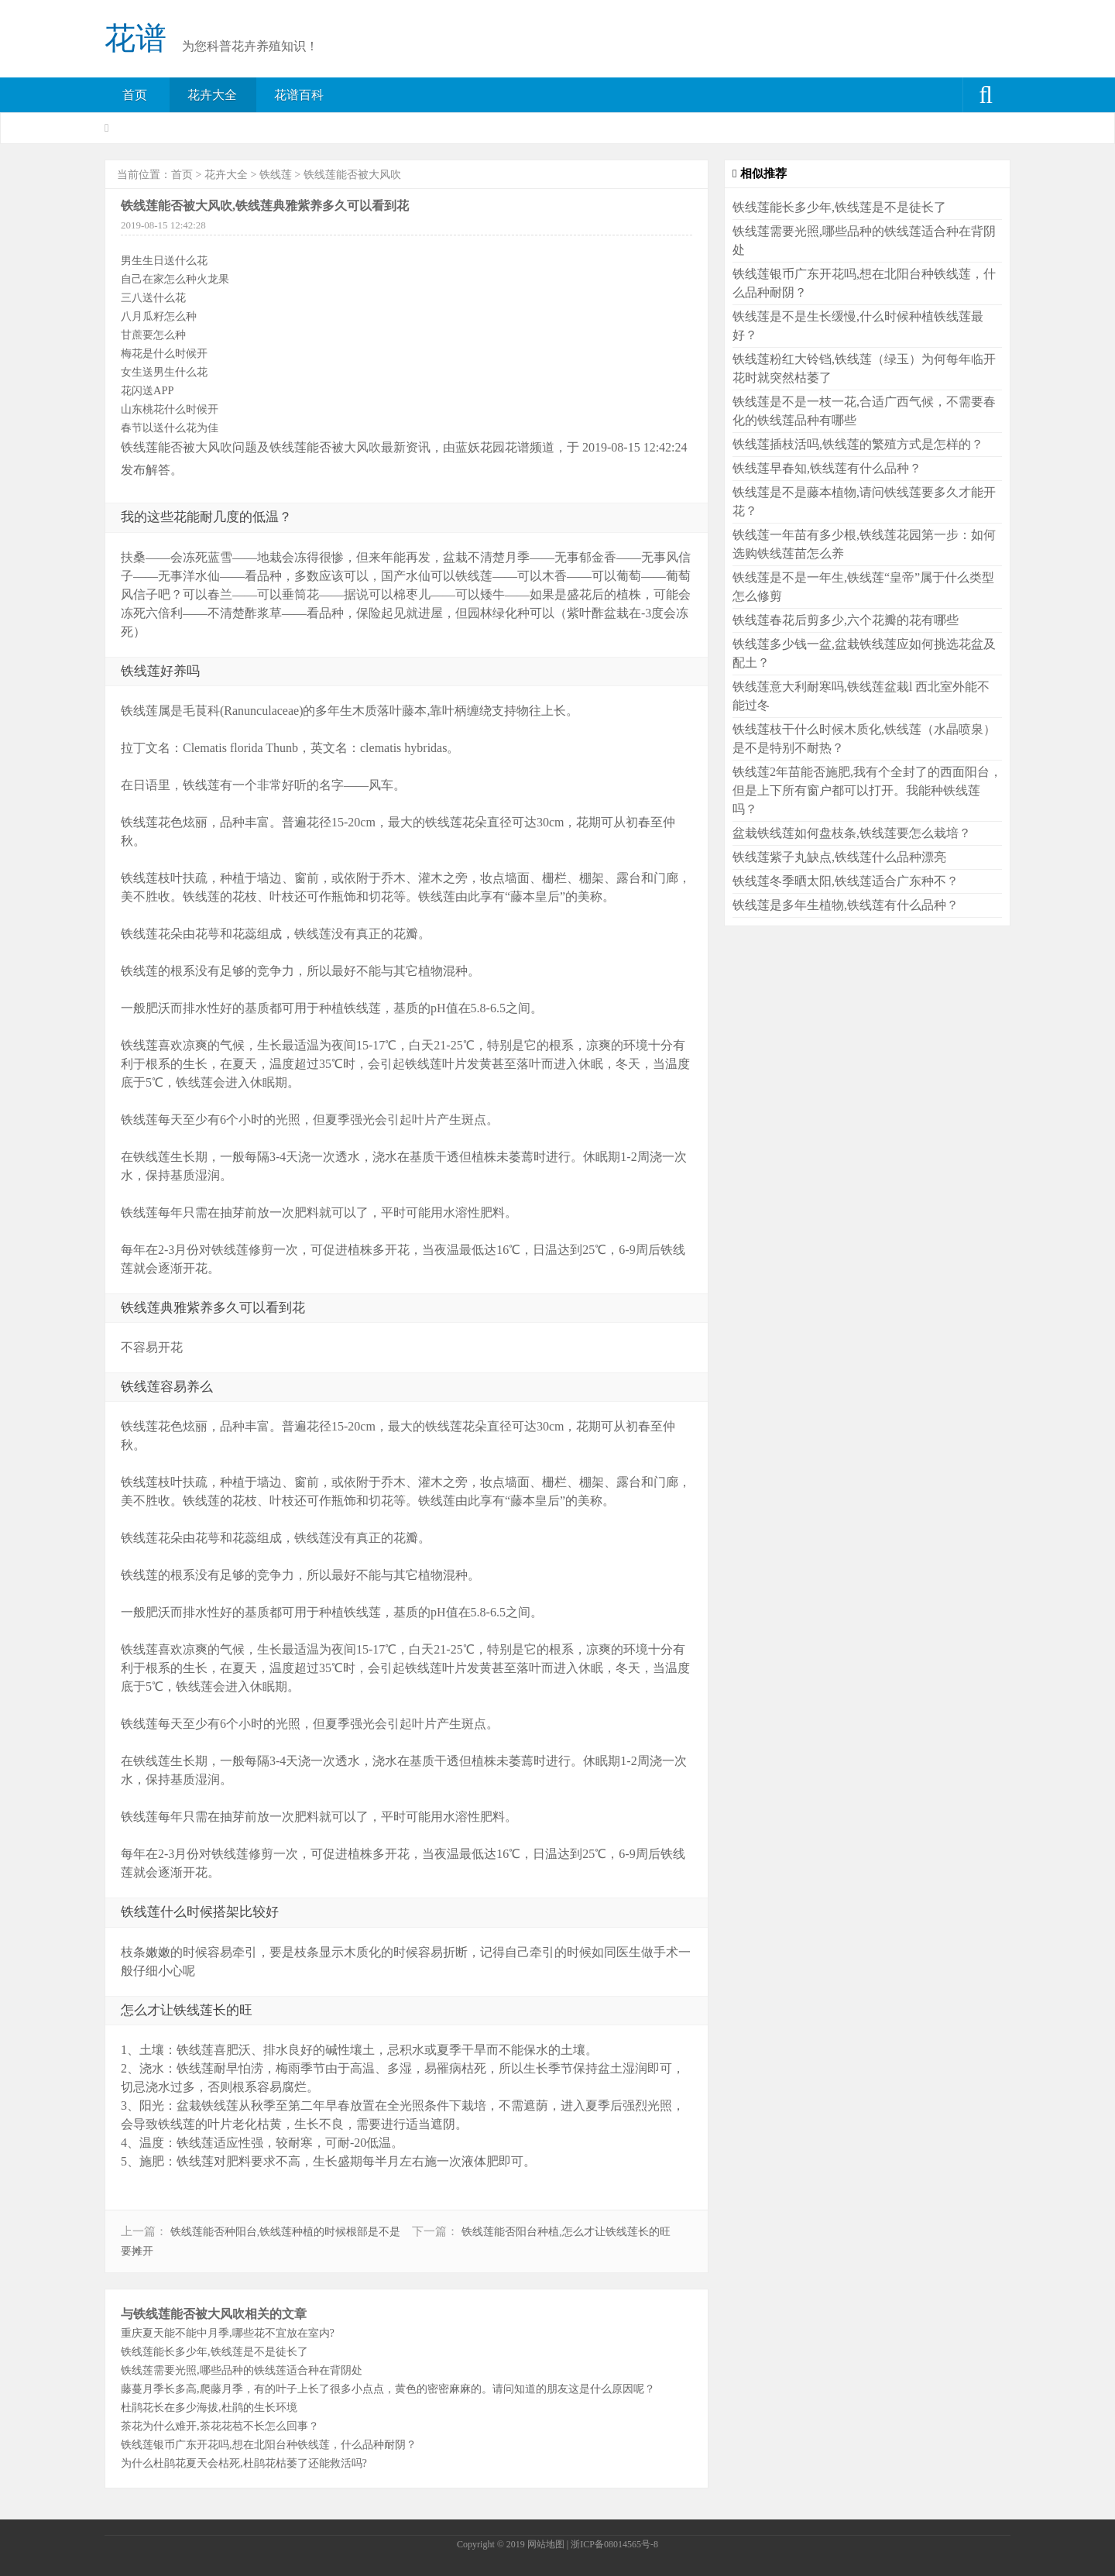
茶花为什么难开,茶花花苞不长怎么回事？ (220, 2426)
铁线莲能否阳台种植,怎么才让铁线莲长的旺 (565, 2232)
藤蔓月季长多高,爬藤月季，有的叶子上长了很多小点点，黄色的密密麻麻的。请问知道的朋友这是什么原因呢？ (388, 2388)
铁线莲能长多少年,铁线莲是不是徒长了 (214, 2351)
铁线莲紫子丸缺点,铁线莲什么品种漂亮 (839, 857)
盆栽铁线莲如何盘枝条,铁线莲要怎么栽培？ (851, 833)
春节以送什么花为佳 (169, 427)
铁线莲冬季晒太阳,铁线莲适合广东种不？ (845, 881)
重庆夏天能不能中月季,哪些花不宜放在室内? (227, 2333)
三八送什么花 (153, 297)
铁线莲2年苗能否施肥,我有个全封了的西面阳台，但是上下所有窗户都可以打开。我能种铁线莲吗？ (867, 790)
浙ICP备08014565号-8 (614, 2544)
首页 (134, 94)
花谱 (135, 38)
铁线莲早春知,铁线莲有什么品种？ (826, 468)
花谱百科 (299, 94)
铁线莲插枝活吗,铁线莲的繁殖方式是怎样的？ (857, 444)
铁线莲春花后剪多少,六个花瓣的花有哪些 (845, 620)
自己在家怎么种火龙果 (175, 279)
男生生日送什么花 (164, 260)
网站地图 (545, 2544)
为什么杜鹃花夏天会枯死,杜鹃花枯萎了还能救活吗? (244, 2463)
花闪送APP (147, 390)
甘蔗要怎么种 (153, 334)
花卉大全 (212, 94)
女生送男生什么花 (164, 372)
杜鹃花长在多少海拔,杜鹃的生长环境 (209, 2407)
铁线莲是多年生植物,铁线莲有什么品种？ (845, 905)
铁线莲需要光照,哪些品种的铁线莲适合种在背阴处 (241, 2370)
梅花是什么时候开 (164, 353)
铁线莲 (275, 174)
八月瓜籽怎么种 (159, 316)
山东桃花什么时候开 (169, 409)
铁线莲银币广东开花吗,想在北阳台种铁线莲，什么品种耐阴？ (269, 2444)
